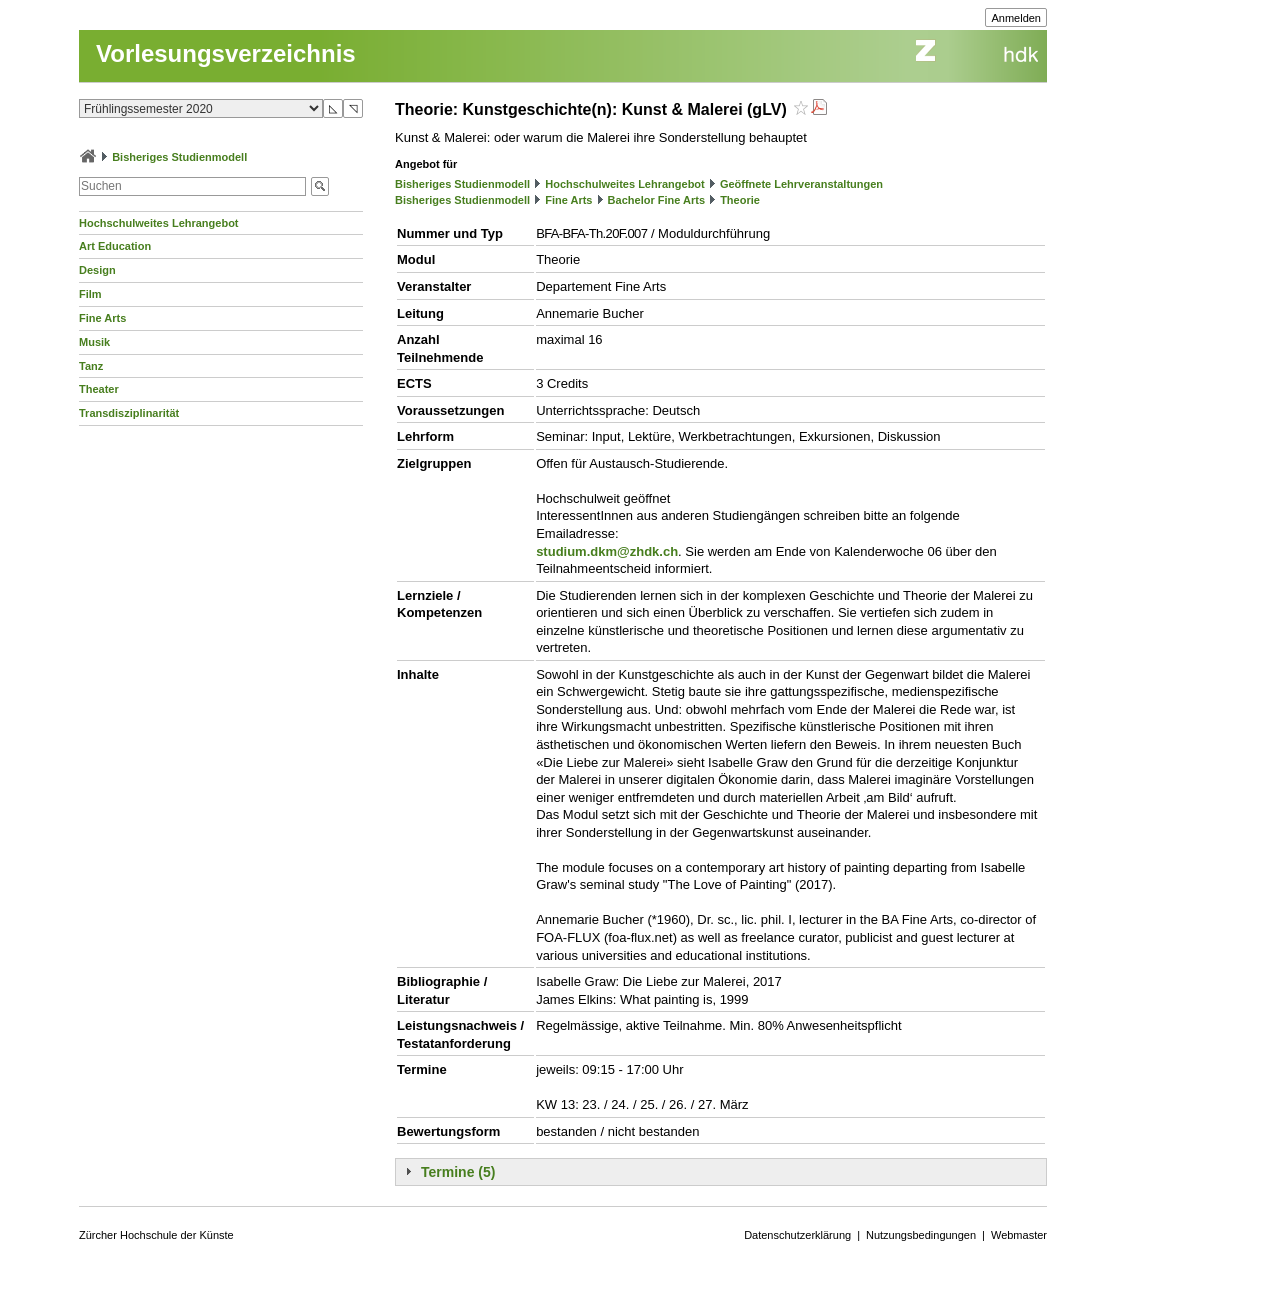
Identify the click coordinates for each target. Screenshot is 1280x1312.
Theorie (740, 200)
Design (97, 270)
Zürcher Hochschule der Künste (156, 1235)
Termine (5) (458, 1172)
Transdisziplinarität (129, 413)
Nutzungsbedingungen (921, 1235)
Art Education (115, 246)
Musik (94, 342)
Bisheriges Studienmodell (179, 157)
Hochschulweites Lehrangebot (159, 223)
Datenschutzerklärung (797, 1235)
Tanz (91, 366)
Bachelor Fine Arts (656, 200)
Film (90, 294)
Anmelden (1016, 18)
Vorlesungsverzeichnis (226, 53)
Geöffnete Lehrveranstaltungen (801, 184)
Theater (99, 389)
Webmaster (1019, 1235)
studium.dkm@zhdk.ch (607, 551)
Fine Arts (102, 318)
